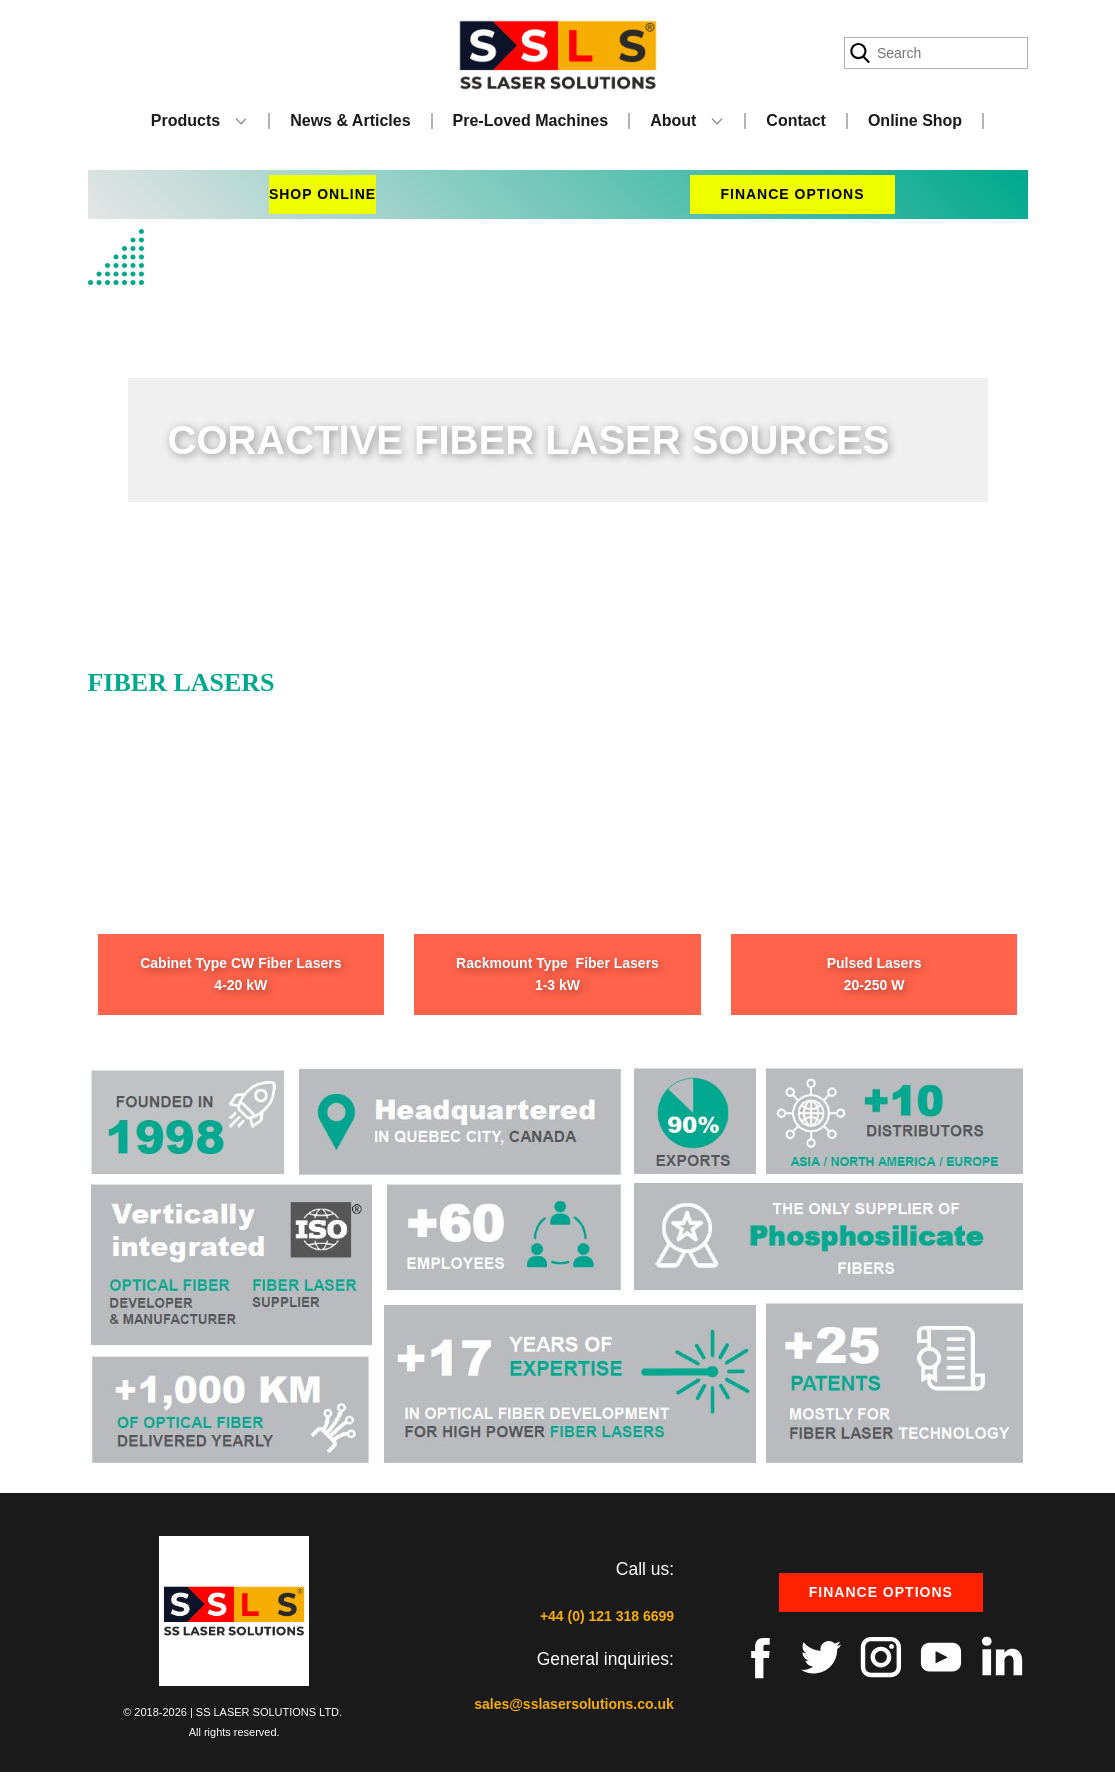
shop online (322, 194)
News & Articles (350, 121)
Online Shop (915, 121)
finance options (792, 194)
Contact (796, 121)
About (673, 121)
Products (185, 121)
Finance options (881, 1592)
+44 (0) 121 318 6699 (607, 1616)
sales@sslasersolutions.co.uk (574, 1704)
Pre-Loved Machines (531, 121)
